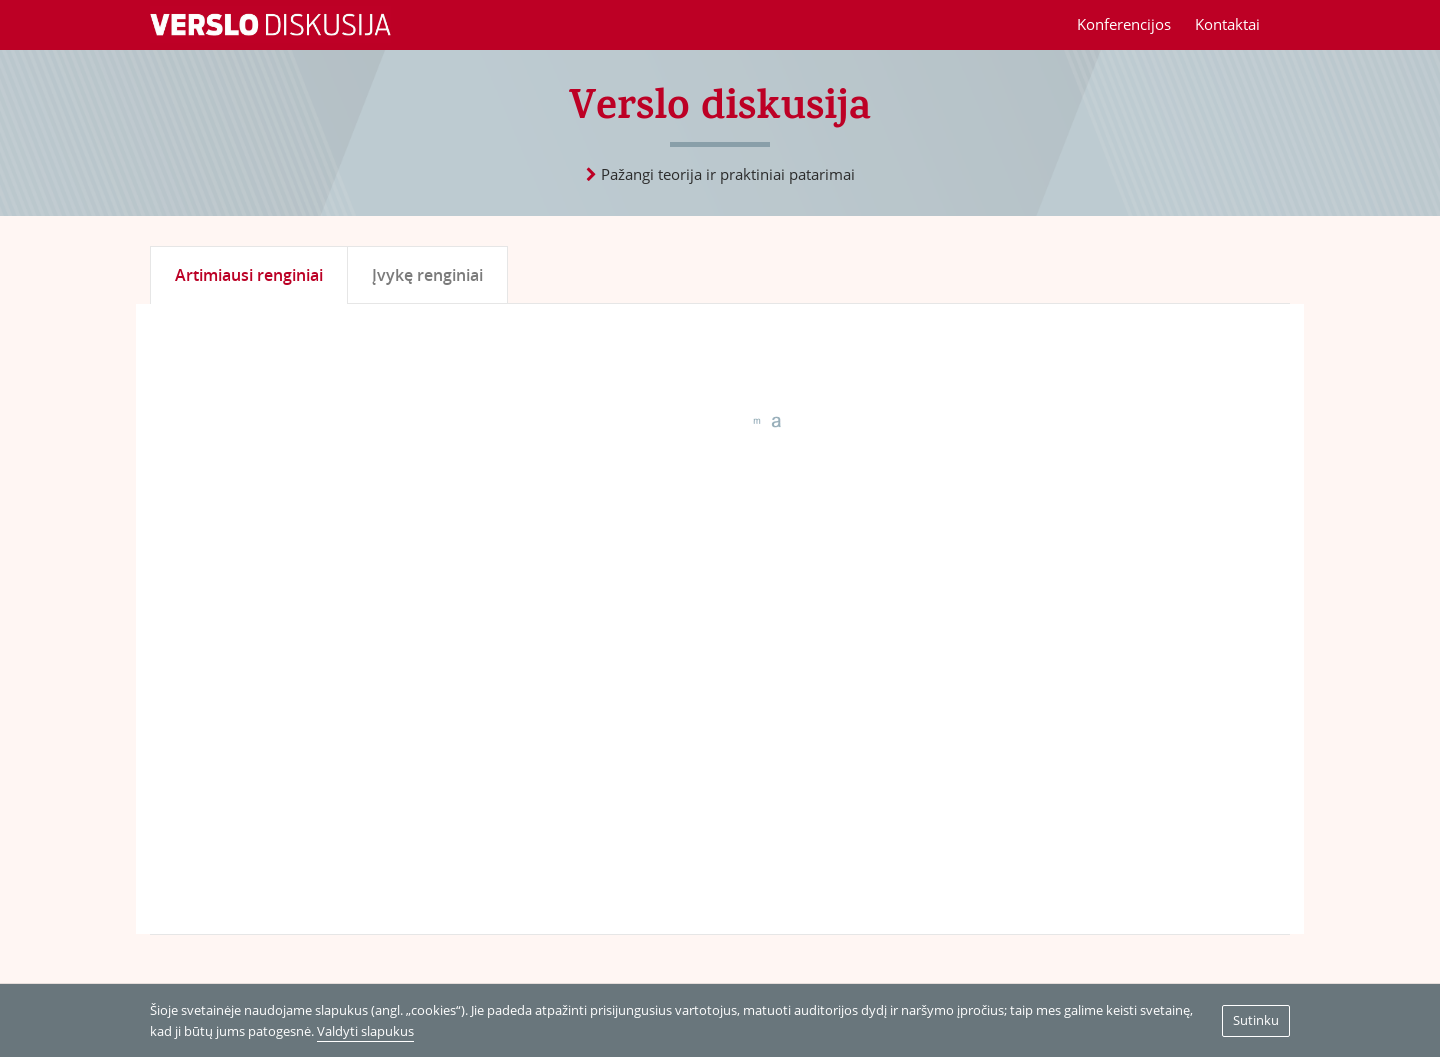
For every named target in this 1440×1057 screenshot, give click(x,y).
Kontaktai (1227, 24)
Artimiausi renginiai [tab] (249, 275)
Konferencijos (1124, 24)
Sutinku (1256, 1020)
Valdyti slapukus (365, 1031)
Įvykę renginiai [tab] (427, 275)
